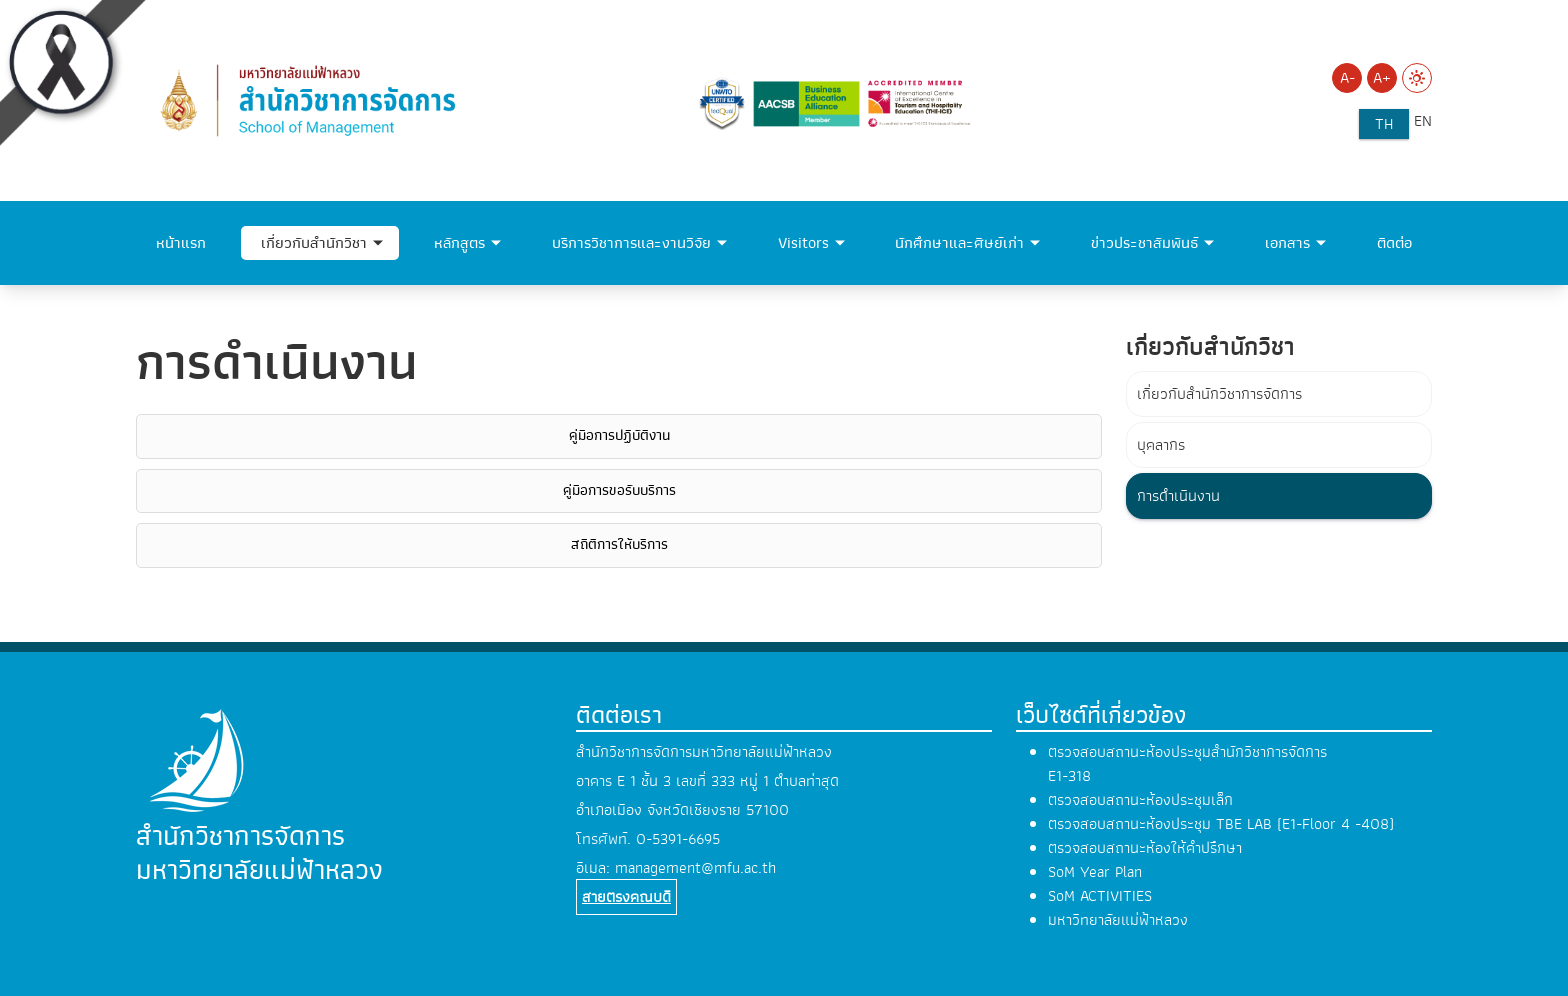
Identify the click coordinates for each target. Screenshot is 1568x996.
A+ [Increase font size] (1382, 78)
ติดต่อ (1394, 243)
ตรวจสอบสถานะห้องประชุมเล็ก (1140, 800)
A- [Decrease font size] (1347, 78)
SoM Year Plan (1095, 872)
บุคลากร (1161, 445)
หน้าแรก (181, 243)
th (1384, 124)
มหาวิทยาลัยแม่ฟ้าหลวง (1118, 920)
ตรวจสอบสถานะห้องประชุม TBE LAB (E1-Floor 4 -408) (1221, 824)
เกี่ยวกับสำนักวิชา (314, 243)
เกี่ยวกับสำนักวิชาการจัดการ (1219, 394)
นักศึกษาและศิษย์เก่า (959, 243)
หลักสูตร (459, 243)
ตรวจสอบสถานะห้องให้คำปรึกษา (1145, 848)
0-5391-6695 (678, 839)
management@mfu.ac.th (695, 868)
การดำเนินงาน (1178, 496)
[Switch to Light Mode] (1417, 78)
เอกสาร (1287, 243)
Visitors (803, 243)
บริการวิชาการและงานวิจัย (631, 243)
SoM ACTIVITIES (1100, 896)
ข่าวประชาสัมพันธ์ (1144, 243)
